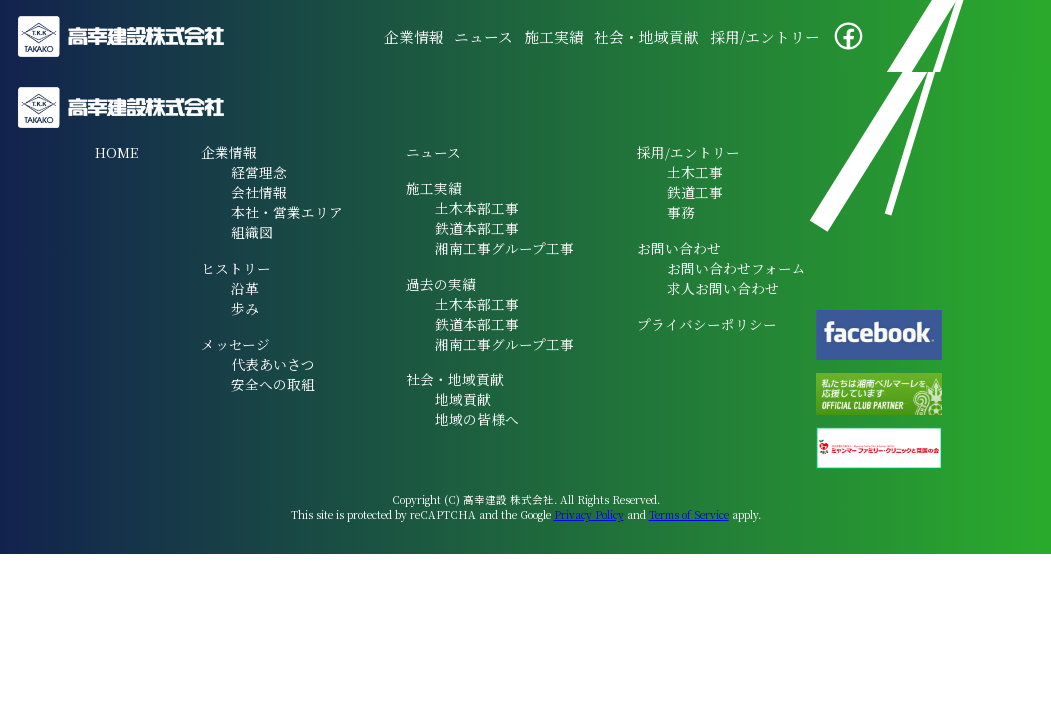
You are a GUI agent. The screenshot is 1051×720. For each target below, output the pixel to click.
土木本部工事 (477, 208)
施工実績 (554, 36)
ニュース (483, 36)
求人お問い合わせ (723, 288)
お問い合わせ (679, 248)
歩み (245, 308)
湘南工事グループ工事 (504, 248)
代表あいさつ (273, 364)
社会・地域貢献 (646, 36)
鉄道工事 (695, 192)
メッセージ (235, 344)
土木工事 (695, 172)
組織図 (252, 232)
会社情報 (259, 192)
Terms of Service (689, 514)
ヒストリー (236, 268)
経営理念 (259, 172)
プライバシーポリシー (707, 324)
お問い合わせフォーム (736, 268)
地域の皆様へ (477, 419)
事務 (681, 212)
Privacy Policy (589, 514)
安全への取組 (273, 384)
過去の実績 (441, 284)
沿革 (245, 288)
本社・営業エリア (287, 212)
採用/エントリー (765, 36)
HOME (116, 152)
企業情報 (414, 36)
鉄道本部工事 (477, 228)
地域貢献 (463, 399)
